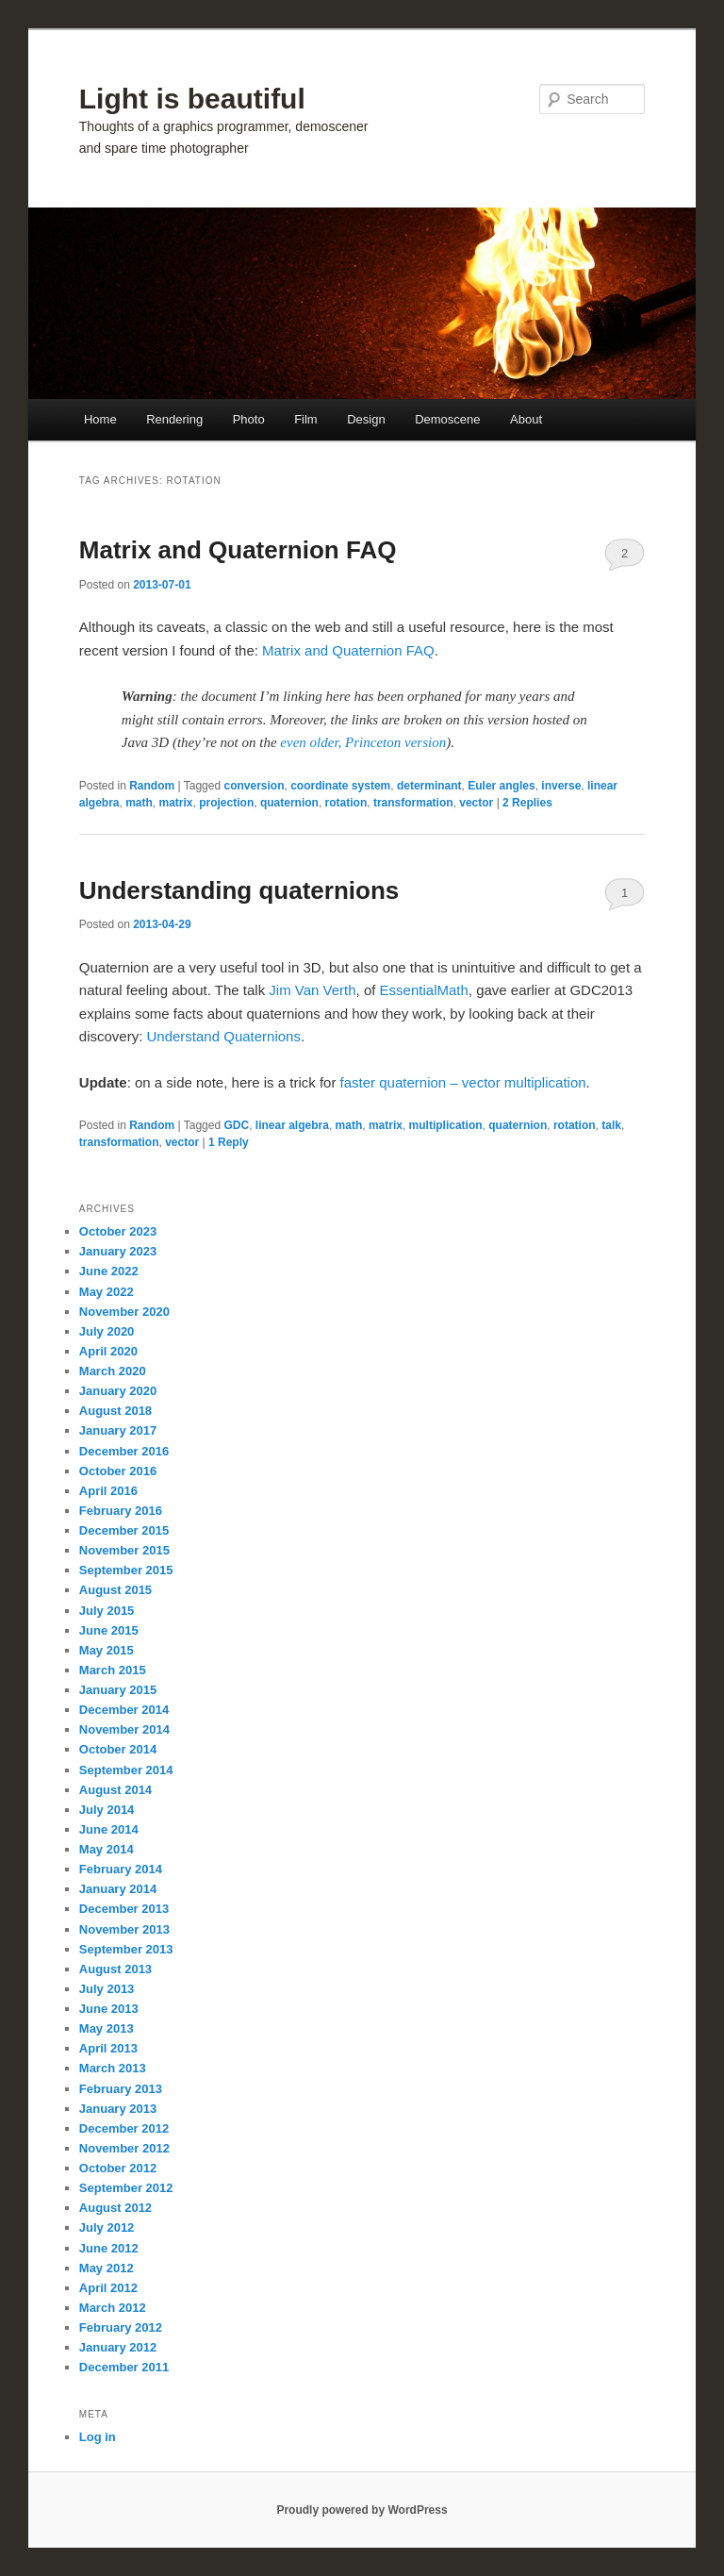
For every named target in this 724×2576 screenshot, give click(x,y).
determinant (429, 785)
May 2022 (106, 1292)
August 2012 (115, 2208)
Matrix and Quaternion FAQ (238, 550)
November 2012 (124, 2148)
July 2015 (107, 1611)
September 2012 (126, 2188)
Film (306, 419)
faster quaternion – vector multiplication (463, 1082)
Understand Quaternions (224, 1036)
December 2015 (124, 1530)
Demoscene (447, 419)
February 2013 (120, 2089)
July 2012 (107, 2227)
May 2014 (106, 1849)
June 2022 (109, 1271)
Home (100, 419)
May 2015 (106, 1650)
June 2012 (109, 2248)
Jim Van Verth (312, 990)
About (526, 419)
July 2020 (107, 1331)
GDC (236, 1125)
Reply (228, 1142)
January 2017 (117, 1430)
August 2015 (115, 1590)
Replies (527, 802)
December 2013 (124, 1909)
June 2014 (109, 1829)
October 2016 (117, 1471)
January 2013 (117, 2109)
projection (226, 802)
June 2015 (109, 1630)
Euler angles (501, 785)
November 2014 (124, 1729)
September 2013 (126, 1949)
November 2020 (124, 1312)
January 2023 (117, 1251)
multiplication (446, 1125)
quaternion (289, 802)
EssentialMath (424, 990)
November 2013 (124, 1929)
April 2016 (108, 1491)
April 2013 (108, 2048)
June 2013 (109, 2009)
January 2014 (117, 1889)
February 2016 (120, 1511)
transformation (413, 802)
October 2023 (117, 1231)
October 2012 (117, 2168)
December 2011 (124, 2367)
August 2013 (115, 1969)
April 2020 (108, 1351)
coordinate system (340, 785)
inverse (561, 785)
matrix (176, 802)
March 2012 (112, 2308)
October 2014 (117, 1749)
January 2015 (117, 1690)
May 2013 (106, 2028)
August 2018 (115, 1411)
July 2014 (107, 1810)
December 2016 (124, 1451)
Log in (97, 2437)
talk (611, 1125)
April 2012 (108, 2288)
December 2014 (124, 1710)
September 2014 (126, 1770)
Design (366, 419)
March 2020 (112, 1371)
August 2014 (115, 1790)
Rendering (174, 419)
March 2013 (112, 2068)
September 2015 (126, 1570)
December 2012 (124, 2128)
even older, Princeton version (363, 742)
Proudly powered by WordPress (361, 2510)
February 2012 (120, 2327)
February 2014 (120, 1869)
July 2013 (107, 1989)
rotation (346, 802)
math (139, 802)
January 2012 (117, 2347)
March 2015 (112, 1670)
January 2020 (117, 1391)
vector (476, 802)
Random (151, 785)
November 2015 (124, 1550)
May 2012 (106, 2268)
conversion (253, 785)
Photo (249, 419)
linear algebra (292, 1125)
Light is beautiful (192, 98)
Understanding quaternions (239, 890)
